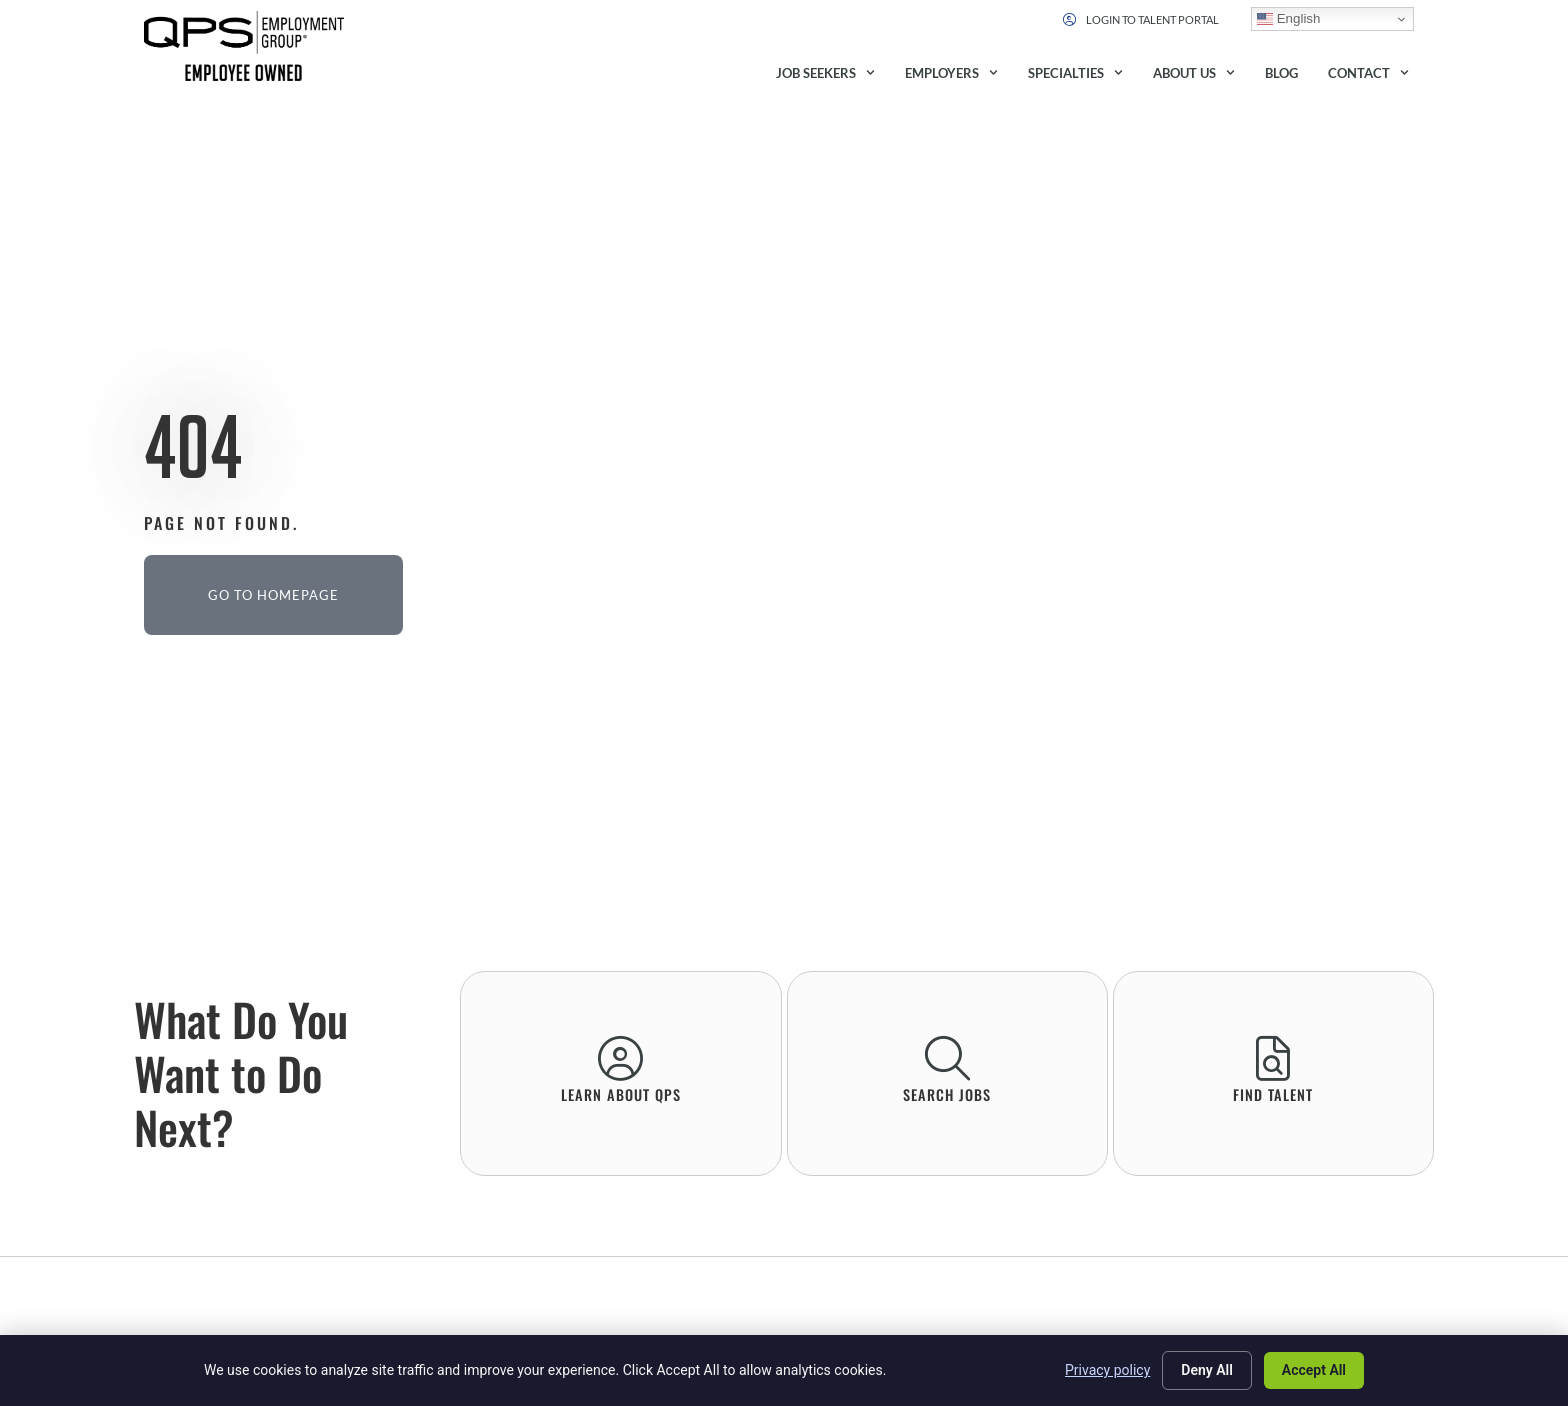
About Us (1194, 72)
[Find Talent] (1273, 1058)
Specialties (1075, 72)
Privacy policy (1107, 1370)
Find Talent (1273, 1094)
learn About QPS (621, 1094)
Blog (1281, 73)
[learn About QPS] (620, 1058)
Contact (1368, 72)
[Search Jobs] (947, 1058)
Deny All (1207, 1370)
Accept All (1314, 1370)
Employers (951, 72)
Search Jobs (947, 1094)
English (1288, 19)
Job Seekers (825, 72)
